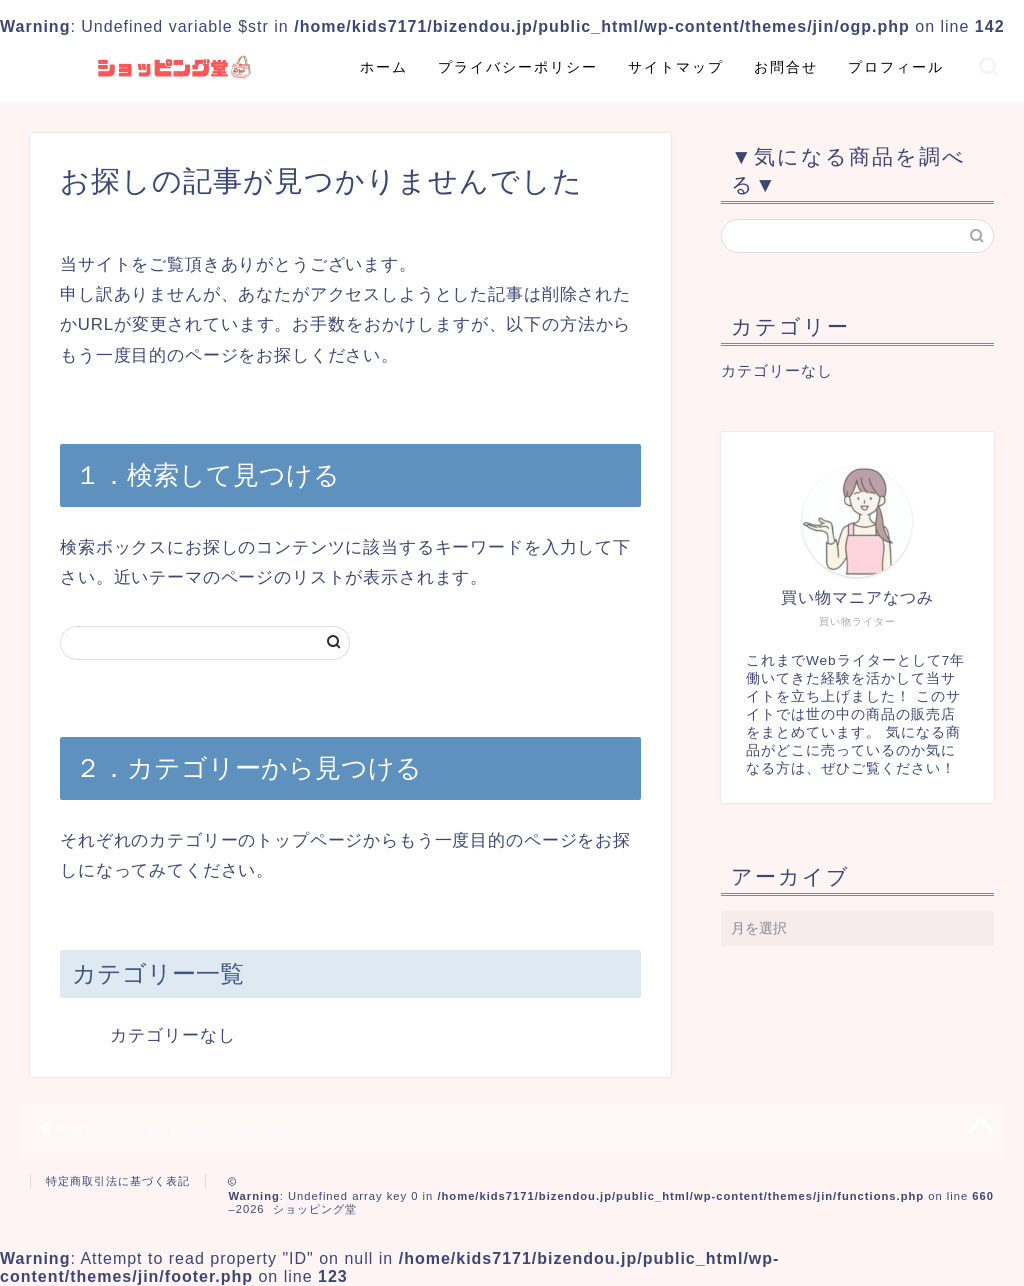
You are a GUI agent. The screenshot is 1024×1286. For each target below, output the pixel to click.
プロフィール (896, 67)
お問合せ (786, 67)
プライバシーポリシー (518, 67)
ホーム (384, 67)
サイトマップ (676, 67)
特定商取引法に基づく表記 (118, 1181)
